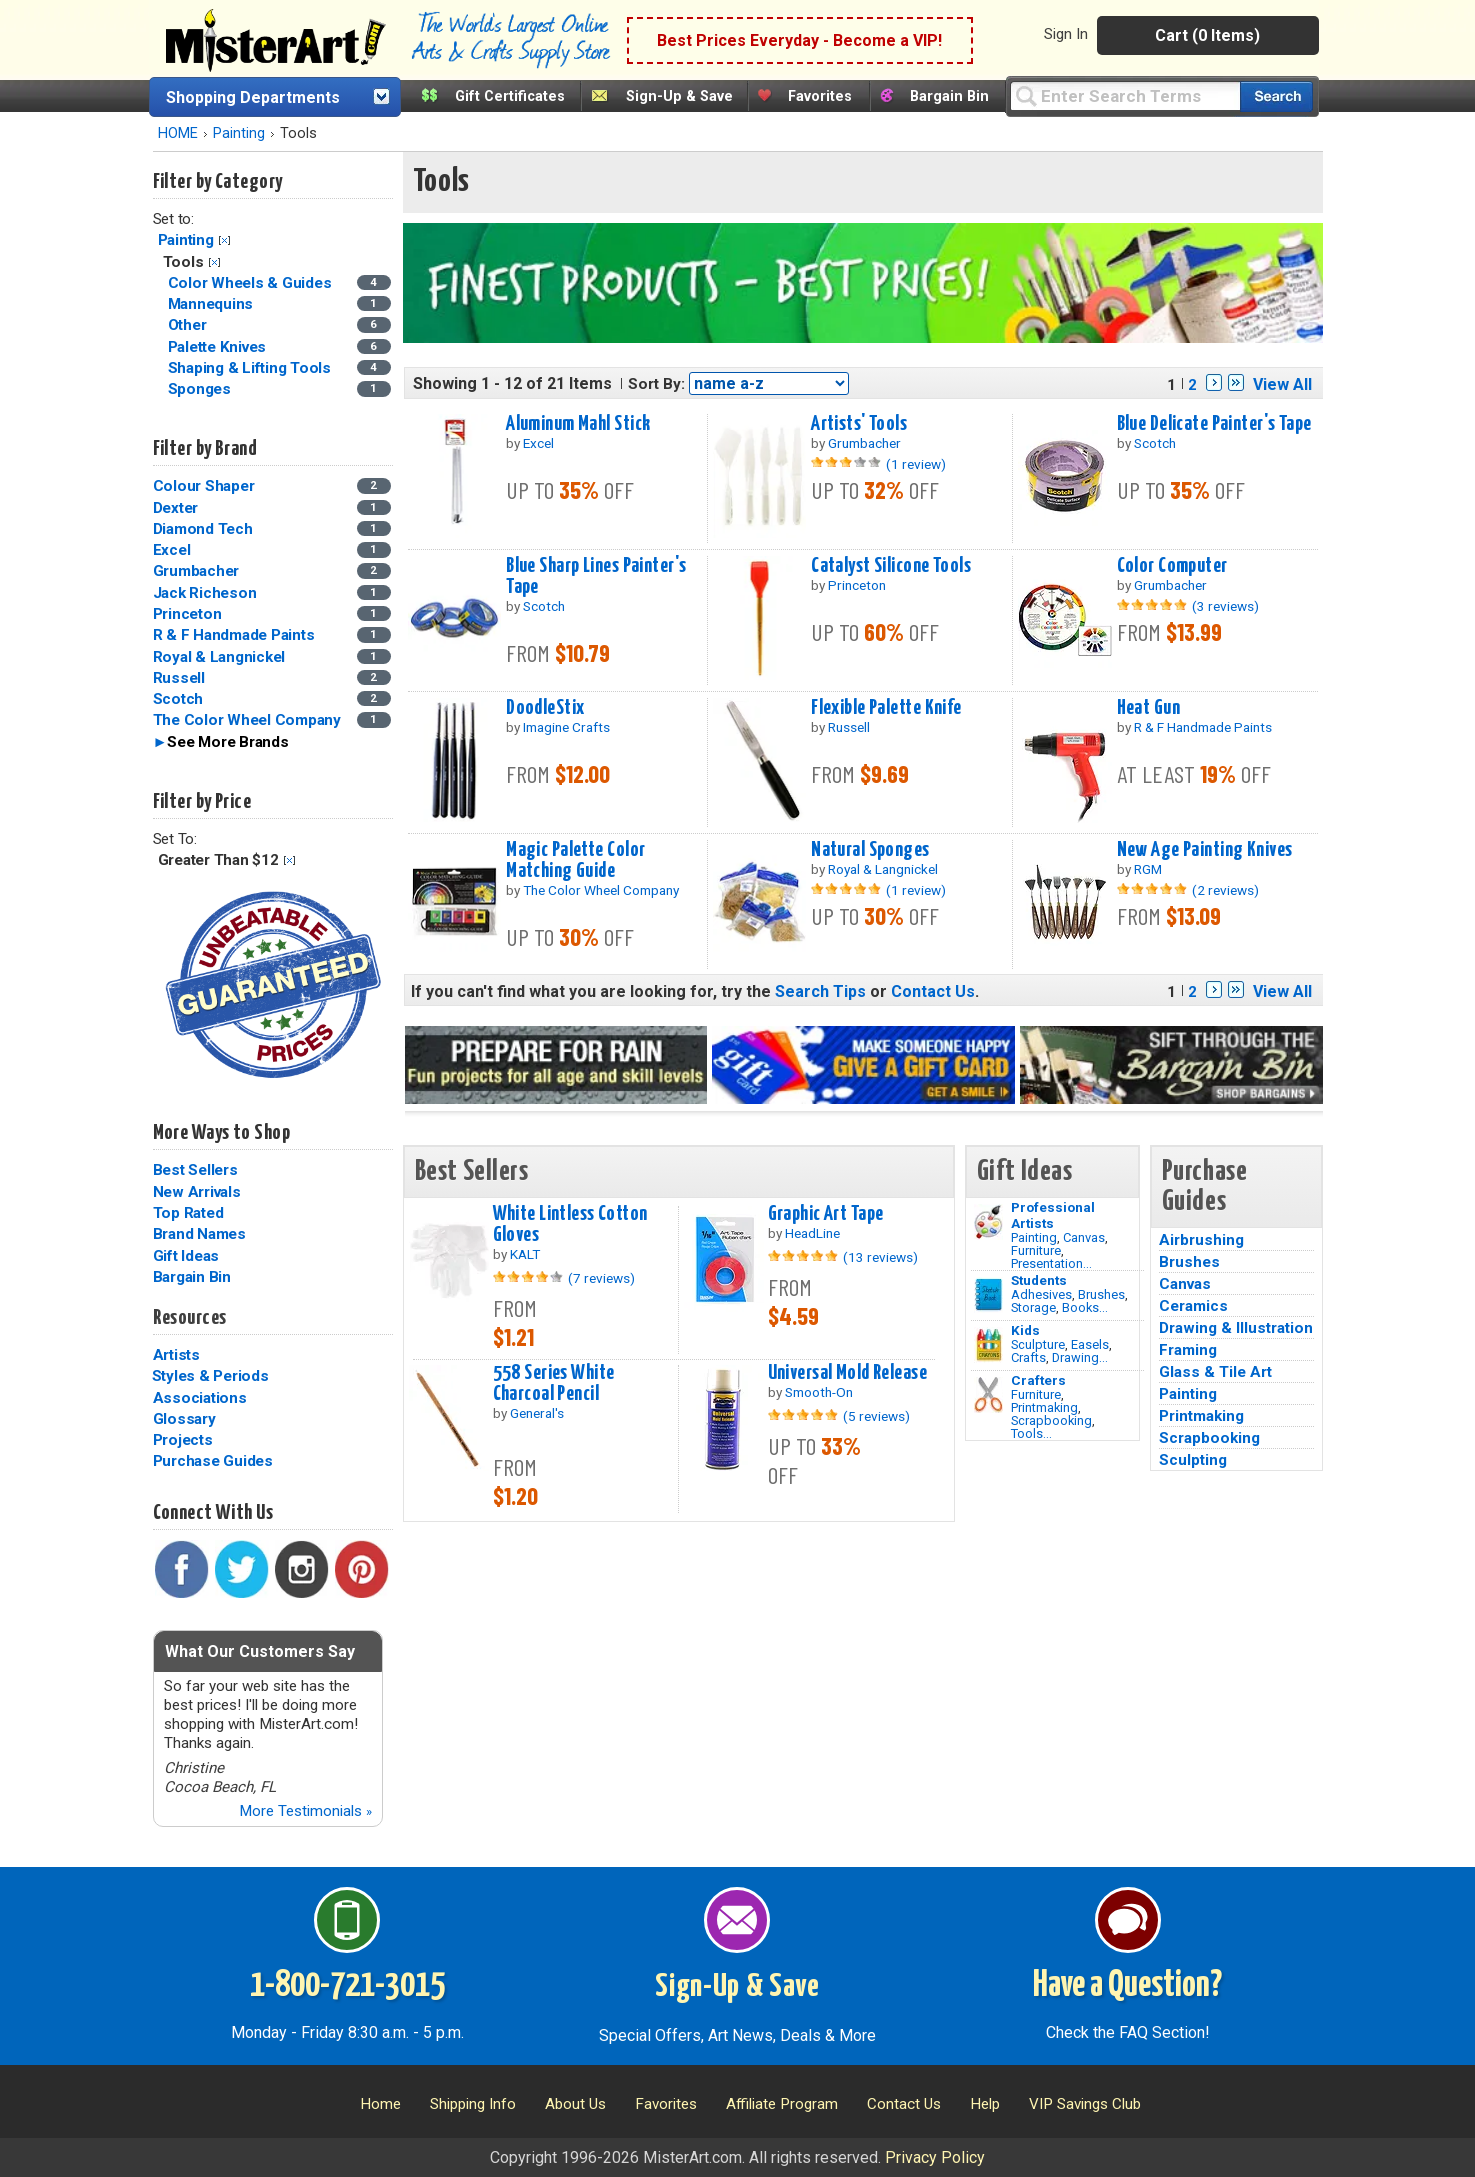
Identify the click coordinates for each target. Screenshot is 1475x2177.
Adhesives (1041, 1294)
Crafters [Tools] (1038, 1380)
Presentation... (1051, 1263)
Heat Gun (1148, 708)
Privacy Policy (935, 2157)
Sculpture (1038, 1344)
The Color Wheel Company (247, 720)
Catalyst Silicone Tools (891, 566)
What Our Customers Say (260, 1651)
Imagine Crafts (566, 727)
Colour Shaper (204, 486)
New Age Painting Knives (1205, 850)
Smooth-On (819, 1392)
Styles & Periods (210, 1376)
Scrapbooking (1051, 1420)
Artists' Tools (859, 424)
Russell (179, 678)
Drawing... (1080, 1357)
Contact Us (933, 991)
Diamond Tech (203, 529)
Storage (1033, 1307)
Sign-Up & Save (679, 96)
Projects (183, 1440)
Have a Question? (1127, 1986)
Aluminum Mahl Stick (578, 424)
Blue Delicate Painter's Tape (1214, 424)
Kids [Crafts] (1025, 1330)
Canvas (1084, 1237)
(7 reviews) (601, 1278)
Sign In (1066, 34)
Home (380, 2104)
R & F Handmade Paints (234, 635)
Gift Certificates (510, 96)
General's (537, 1413)
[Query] (1125, 95)
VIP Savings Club (1085, 2104)
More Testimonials (305, 1811)
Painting (239, 133)
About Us (575, 2104)
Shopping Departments (253, 97)
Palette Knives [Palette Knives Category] (219, 347)
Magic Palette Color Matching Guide (575, 860)
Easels (1090, 1344)
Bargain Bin (949, 96)
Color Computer (1172, 566)
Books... (1085, 1307)
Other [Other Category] (189, 325)
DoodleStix (545, 708)
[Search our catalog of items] (1276, 96)
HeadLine (812, 1233)
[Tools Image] (988, 1395)
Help (985, 2104)
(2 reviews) (1225, 890)
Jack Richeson (205, 593)
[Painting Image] (988, 1222)
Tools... (1031, 1433)
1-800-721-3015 (347, 1986)
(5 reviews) (876, 1416)
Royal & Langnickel (219, 657)
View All (1282, 384)
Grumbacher (196, 571)
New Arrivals (197, 1192)
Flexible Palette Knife (886, 708)
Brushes (1101, 1294)
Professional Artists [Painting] (1053, 1215)
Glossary (184, 1419)
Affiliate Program (782, 2104)
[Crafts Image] (988, 1345)
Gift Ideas (186, 1256)
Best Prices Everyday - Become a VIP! (799, 40)
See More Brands (227, 742)
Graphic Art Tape (826, 1214)
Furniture (1036, 1250)
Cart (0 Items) (1207, 35)
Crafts (1028, 1357)
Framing (1188, 1350)
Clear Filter (224, 240)
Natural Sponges (870, 850)
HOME (178, 133)
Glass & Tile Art (1215, 1372)
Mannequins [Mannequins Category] (212, 304)
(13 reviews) (880, 1257)
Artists (176, 1355)
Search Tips (820, 991)
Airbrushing (1201, 1240)
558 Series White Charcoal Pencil (554, 1383)
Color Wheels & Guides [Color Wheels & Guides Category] (252, 283)
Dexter (176, 508)
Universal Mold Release (848, 1373)
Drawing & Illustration (1236, 1328)
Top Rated (188, 1213)
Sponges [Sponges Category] (201, 389)
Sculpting (1193, 1460)
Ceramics (1193, 1306)
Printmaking (1044, 1407)
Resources (190, 1318)
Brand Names (199, 1234)
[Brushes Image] (988, 1295)
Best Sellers (195, 1170)
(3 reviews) (1225, 606)
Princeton (187, 614)
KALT (525, 1254)
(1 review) (916, 464)
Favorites (820, 96)
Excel (172, 550)
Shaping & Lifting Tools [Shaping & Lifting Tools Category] (251, 368)
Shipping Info (473, 2104)
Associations (200, 1398)
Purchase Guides (213, 1461)
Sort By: (656, 384)
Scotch (178, 699)
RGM (1148, 869)
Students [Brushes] (1039, 1280)
